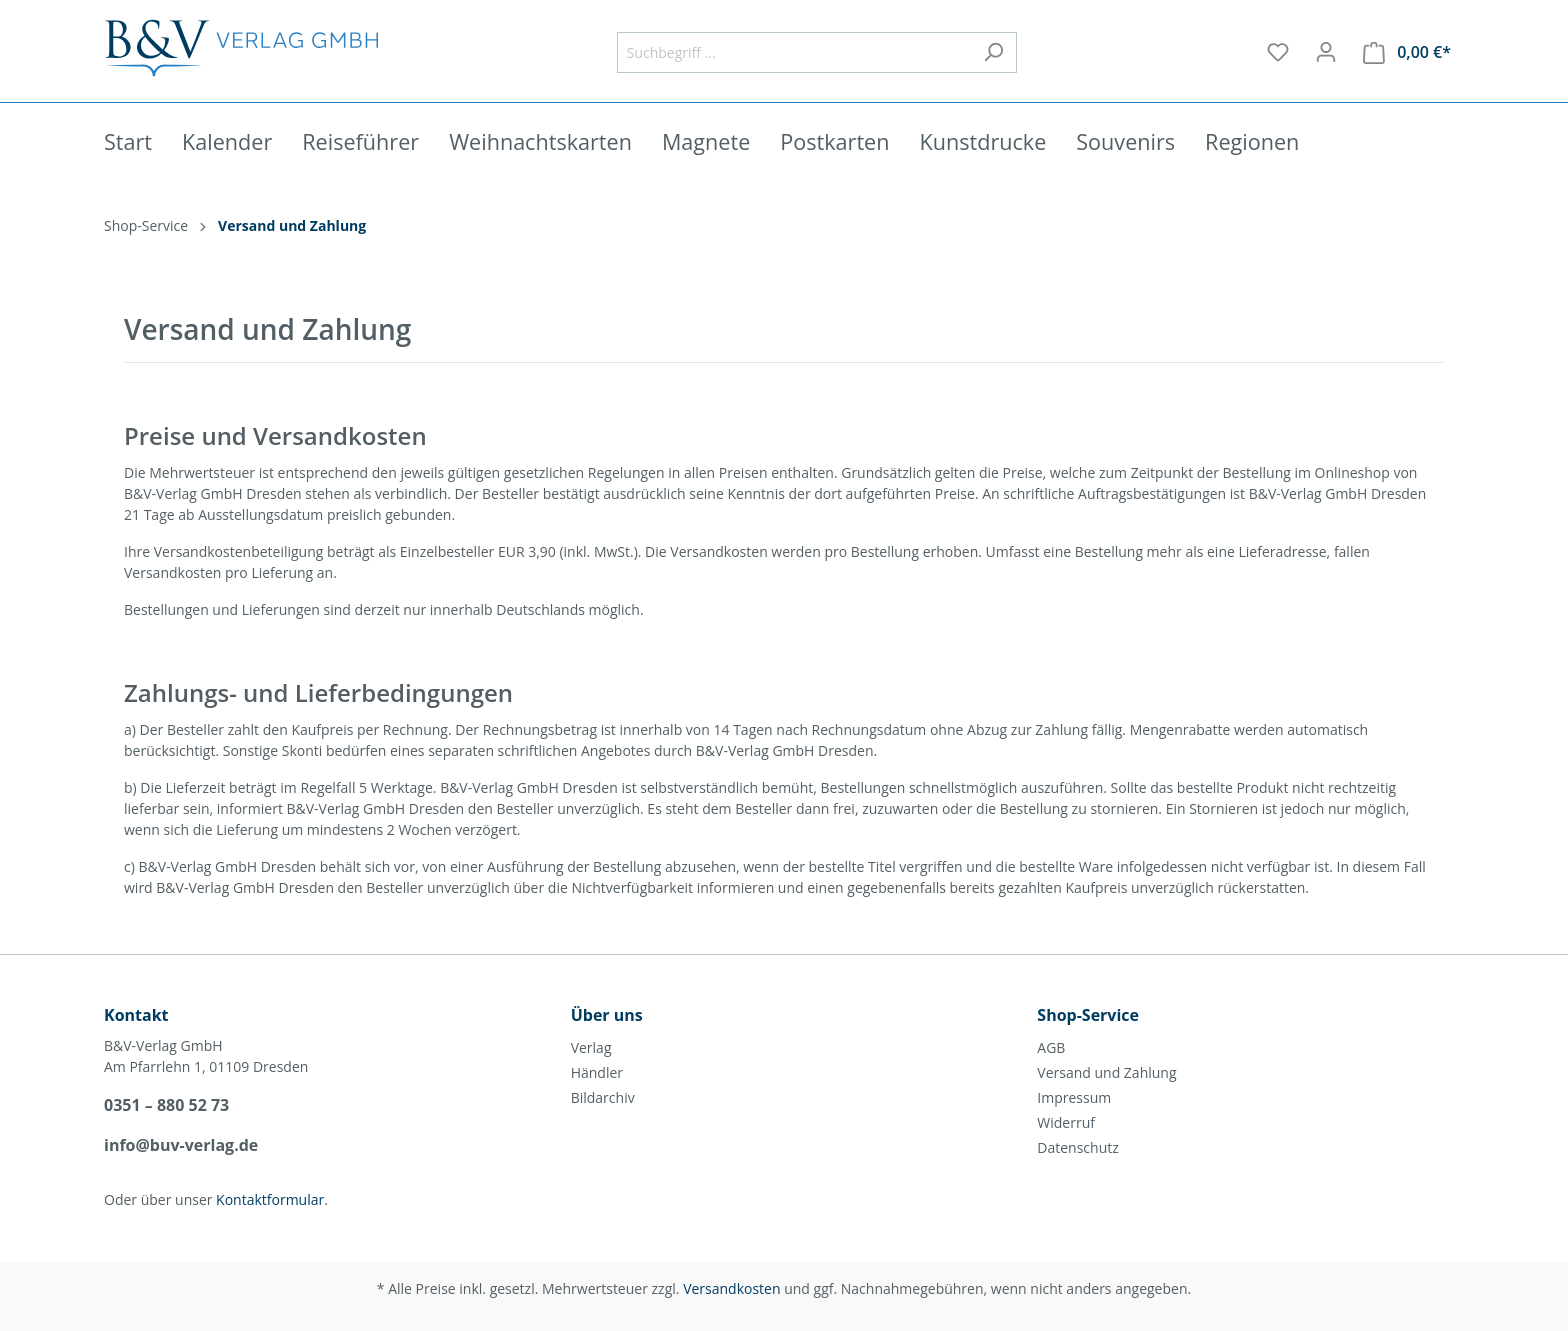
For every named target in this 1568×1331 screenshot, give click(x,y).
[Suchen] (993, 52)
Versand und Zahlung (1106, 1072)
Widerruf (1066, 1122)
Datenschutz (1077, 1147)
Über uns (607, 1015)
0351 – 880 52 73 (166, 1105)
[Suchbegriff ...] (794, 52)
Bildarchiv (603, 1097)
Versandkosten (731, 1288)
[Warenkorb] (1407, 52)
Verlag (591, 1047)
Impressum (1074, 1097)
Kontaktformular (270, 1199)
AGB (1051, 1047)
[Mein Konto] (1326, 52)
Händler (597, 1072)
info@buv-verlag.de (181, 1145)
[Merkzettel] (1278, 52)
